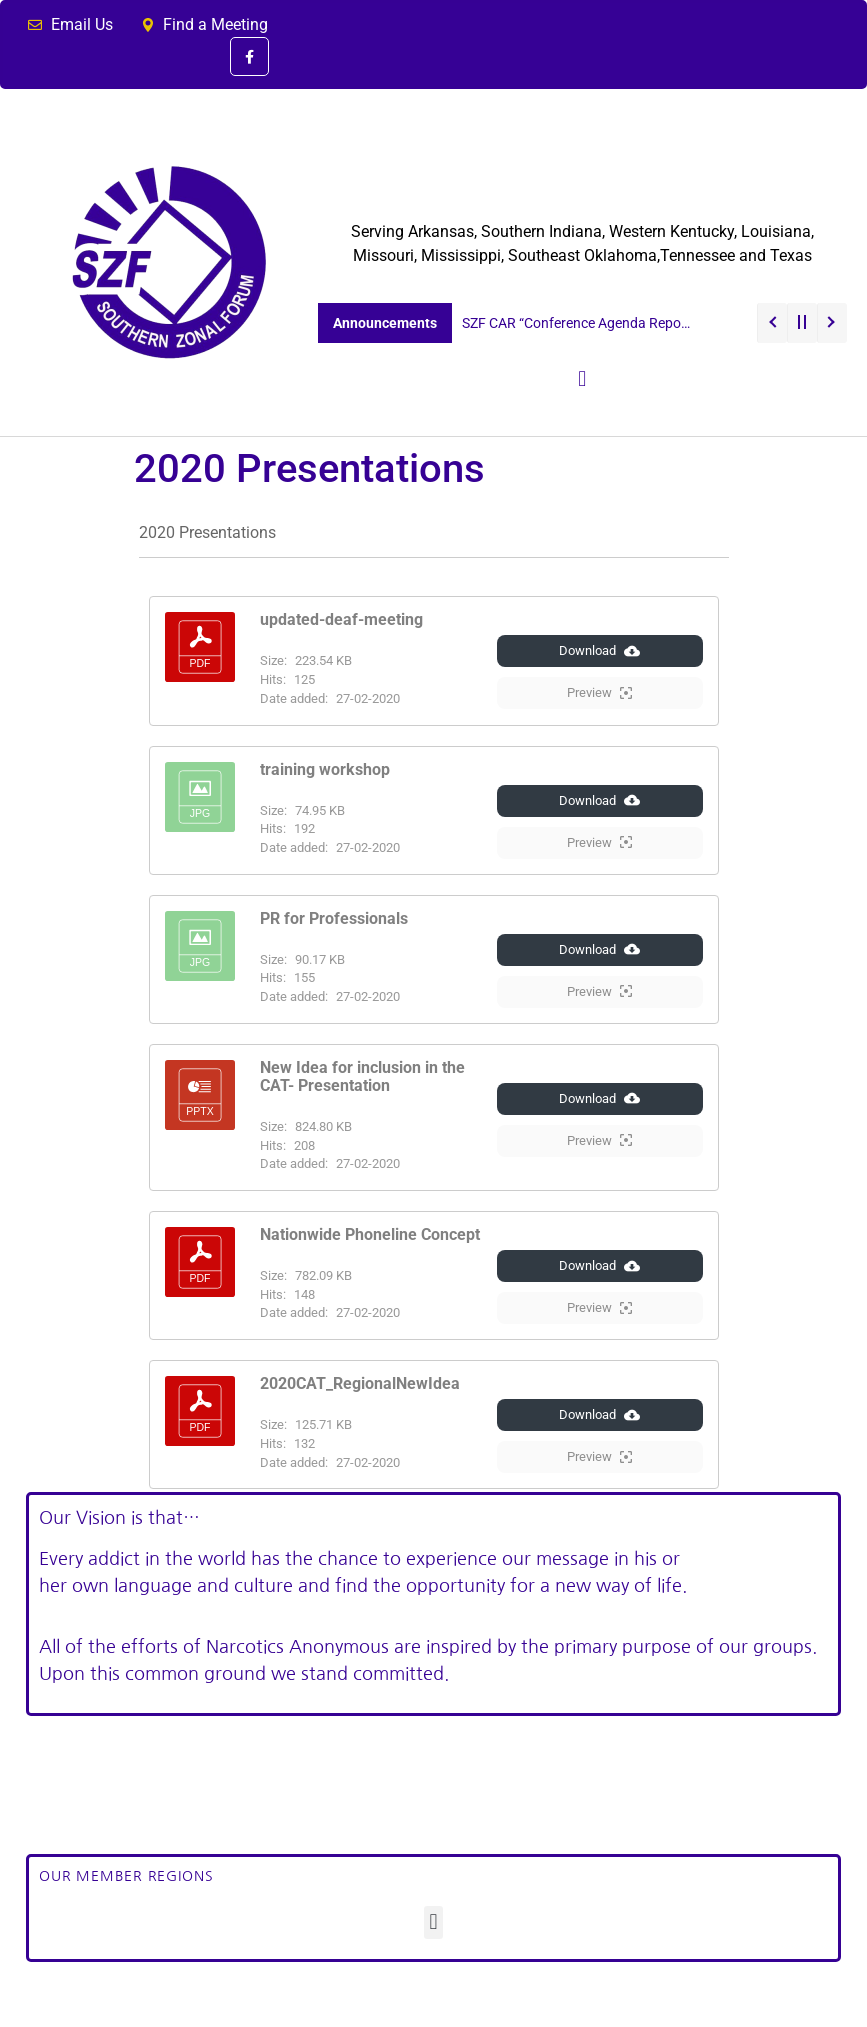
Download (599, 651)
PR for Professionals (334, 918)
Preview (599, 693)
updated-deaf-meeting (341, 619)
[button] (582, 379)
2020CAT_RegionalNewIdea (360, 1383)
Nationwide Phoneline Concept (370, 1234)
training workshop (325, 769)
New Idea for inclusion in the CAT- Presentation (362, 1076)
